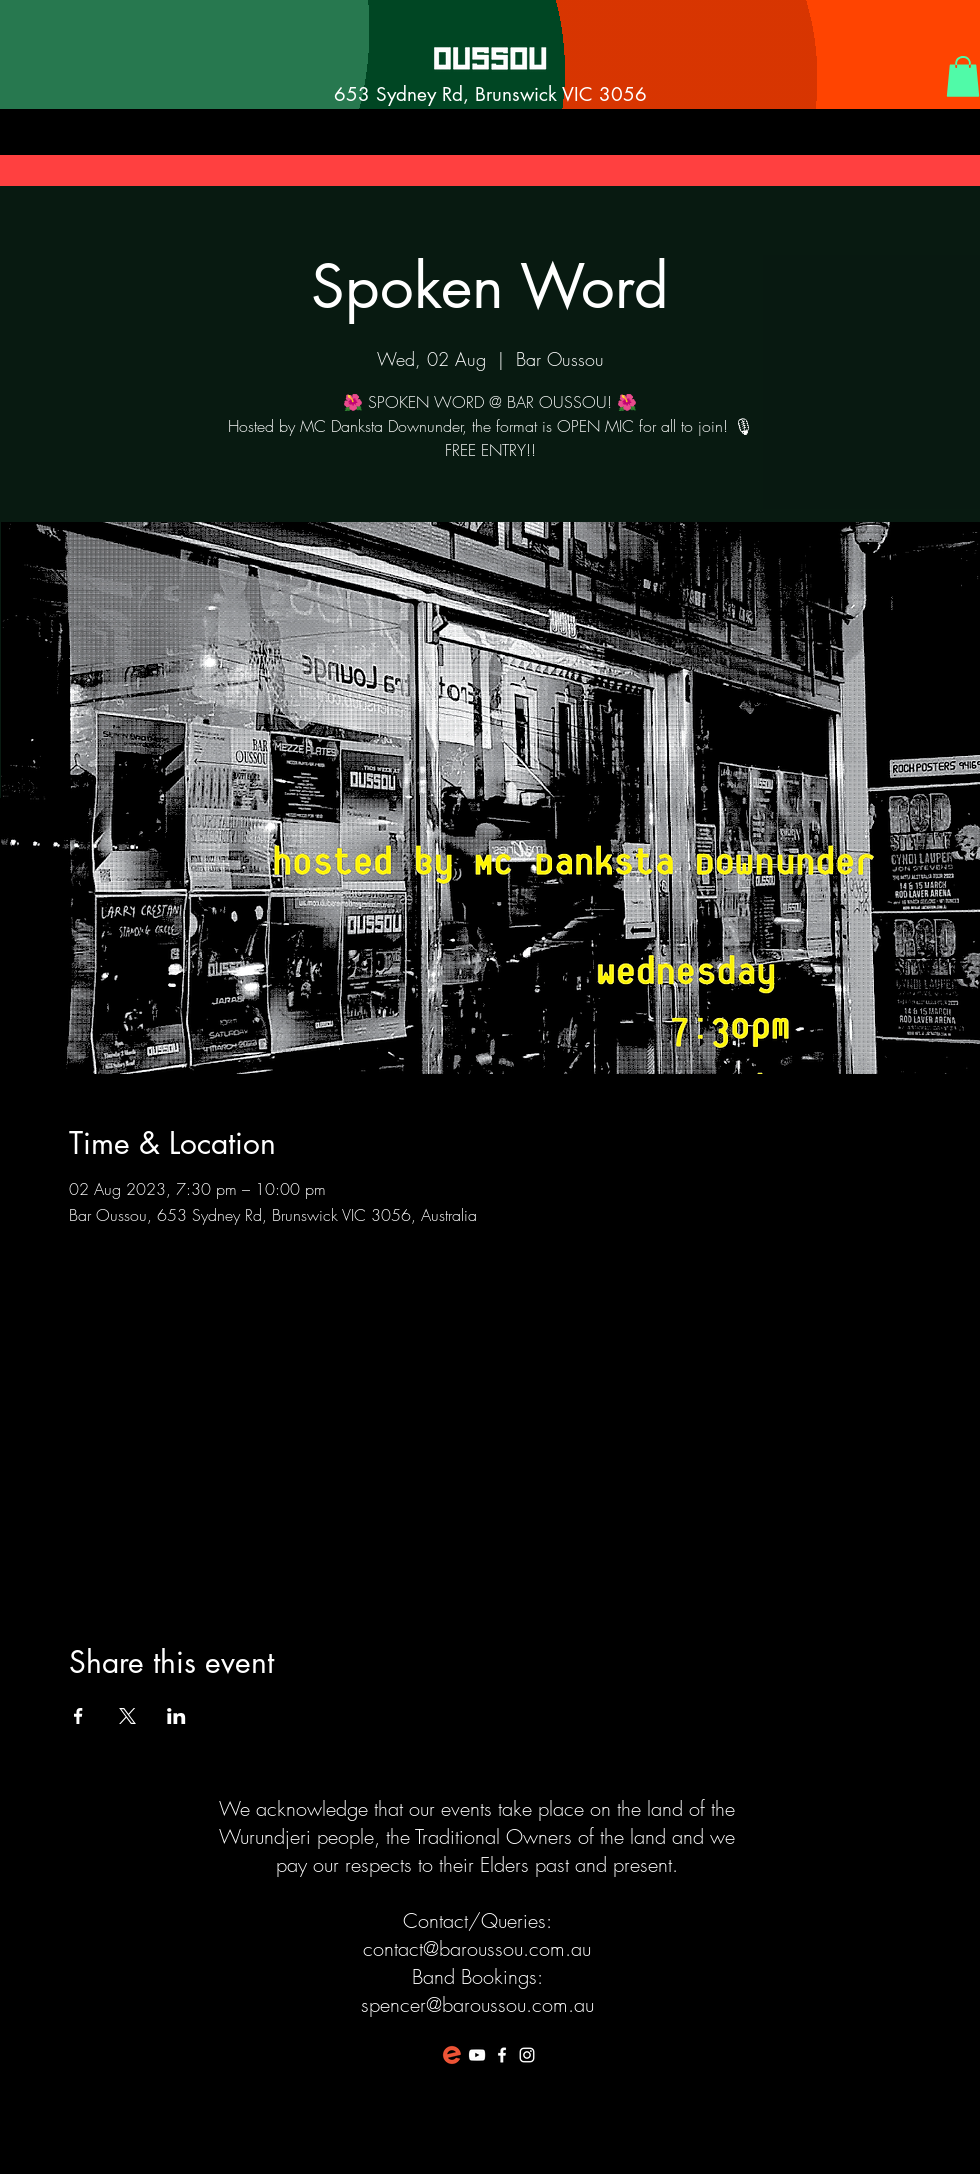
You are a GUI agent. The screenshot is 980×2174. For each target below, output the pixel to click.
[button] (963, 76)
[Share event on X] (127, 1716)
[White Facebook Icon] (502, 2055)
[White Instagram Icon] (527, 2055)
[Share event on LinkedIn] (176, 1716)
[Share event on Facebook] (78, 1716)
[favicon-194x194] (452, 2055)
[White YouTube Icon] (477, 2055)
